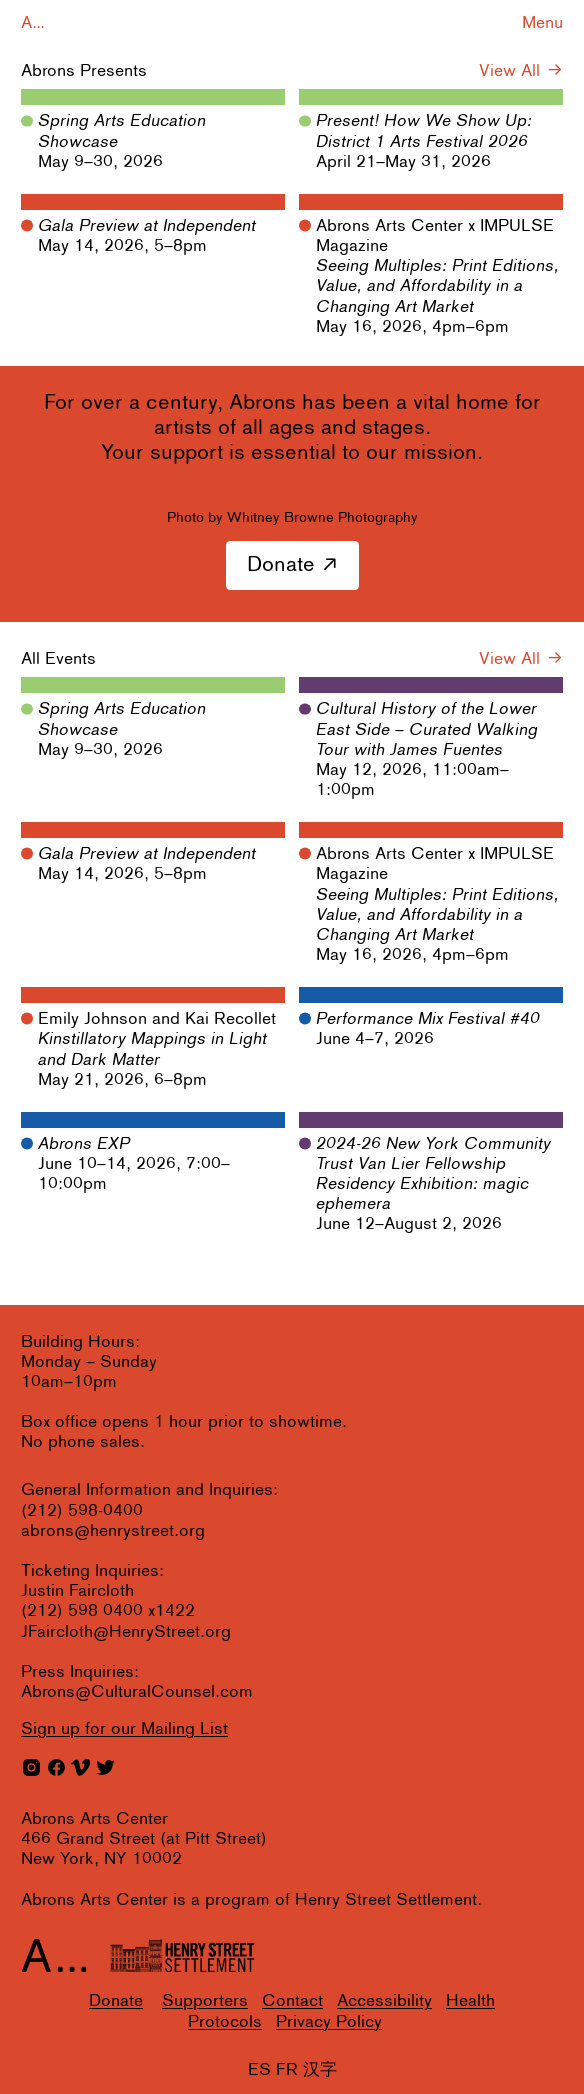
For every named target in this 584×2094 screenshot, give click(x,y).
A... (33, 23)
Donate (281, 565)
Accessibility (384, 2001)
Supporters (205, 2001)
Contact (292, 2001)
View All (509, 71)
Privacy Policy (329, 2022)
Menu (542, 23)
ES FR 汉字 (292, 2070)
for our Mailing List (124, 1729)
